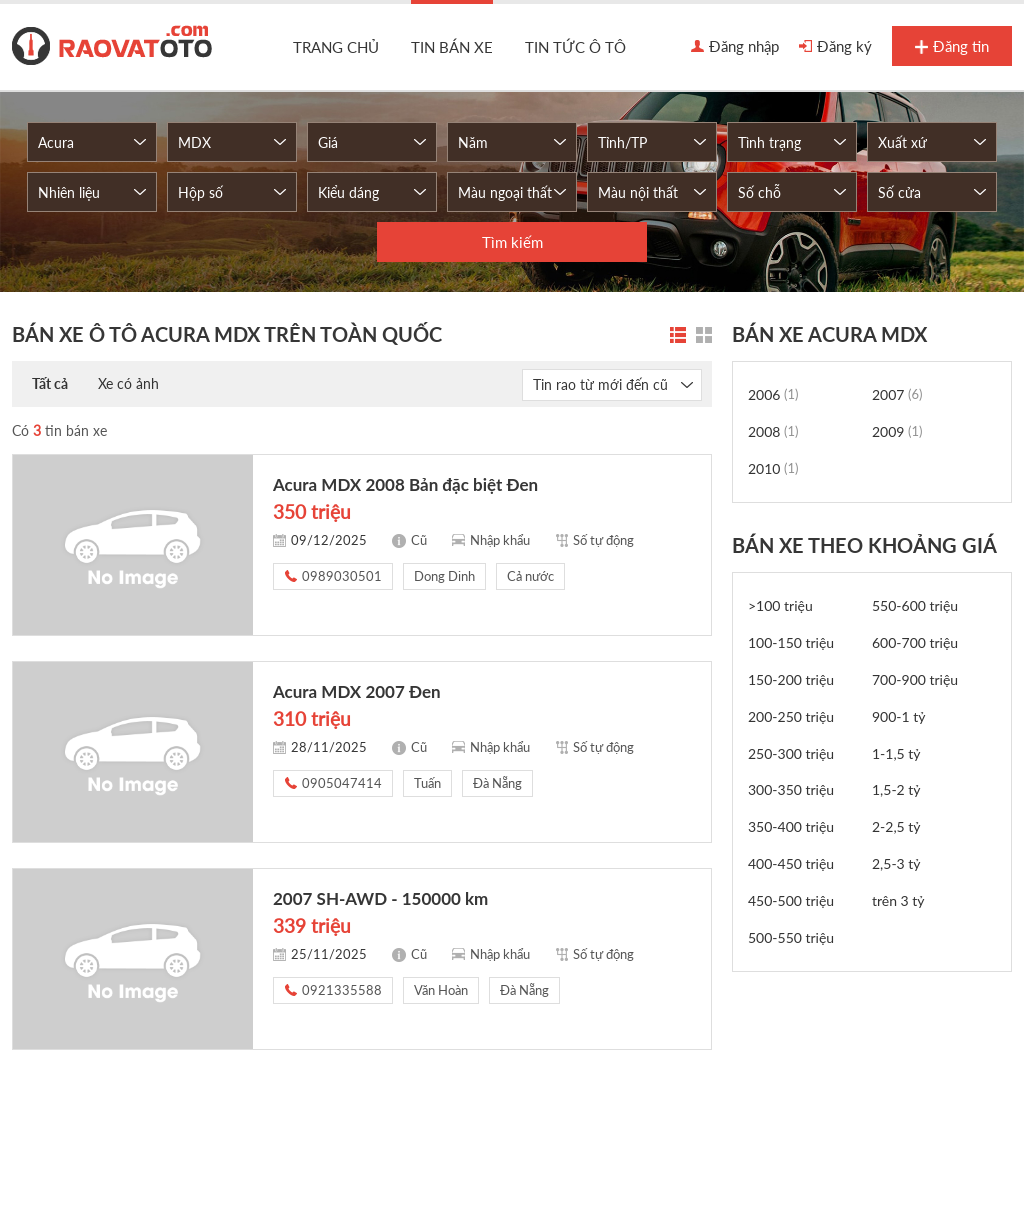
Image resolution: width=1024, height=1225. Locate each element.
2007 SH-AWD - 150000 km (380, 898)
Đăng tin (952, 47)
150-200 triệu (791, 679)
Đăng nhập (735, 47)
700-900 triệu (915, 679)
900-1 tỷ (899, 716)
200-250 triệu (791, 716)
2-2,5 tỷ (896, 826)
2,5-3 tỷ (896, 863)
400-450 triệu (791, 863)
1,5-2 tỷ (896, 789)
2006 (773, 394)
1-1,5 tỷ (896, 753)
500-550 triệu (791, 937)
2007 (897, 394)
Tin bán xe (452, 47)
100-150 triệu (791, 642)
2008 (773, 431)
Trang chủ (336, 47)
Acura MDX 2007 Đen (357, 691)
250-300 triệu (791, 753)
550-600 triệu (915, 605)
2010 (773, 468)
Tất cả (50, 383)
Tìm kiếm (512, 242)
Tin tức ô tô (575, 47)
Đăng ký (835, 47)
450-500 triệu (791, 900)
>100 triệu (780, 605)
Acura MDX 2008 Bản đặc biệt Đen (405, 484)
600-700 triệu (915, 642)
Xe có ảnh (128, 383)
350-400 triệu (791, 826)
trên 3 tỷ (898, 900)
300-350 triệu (791, 789)
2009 (897, 431)
